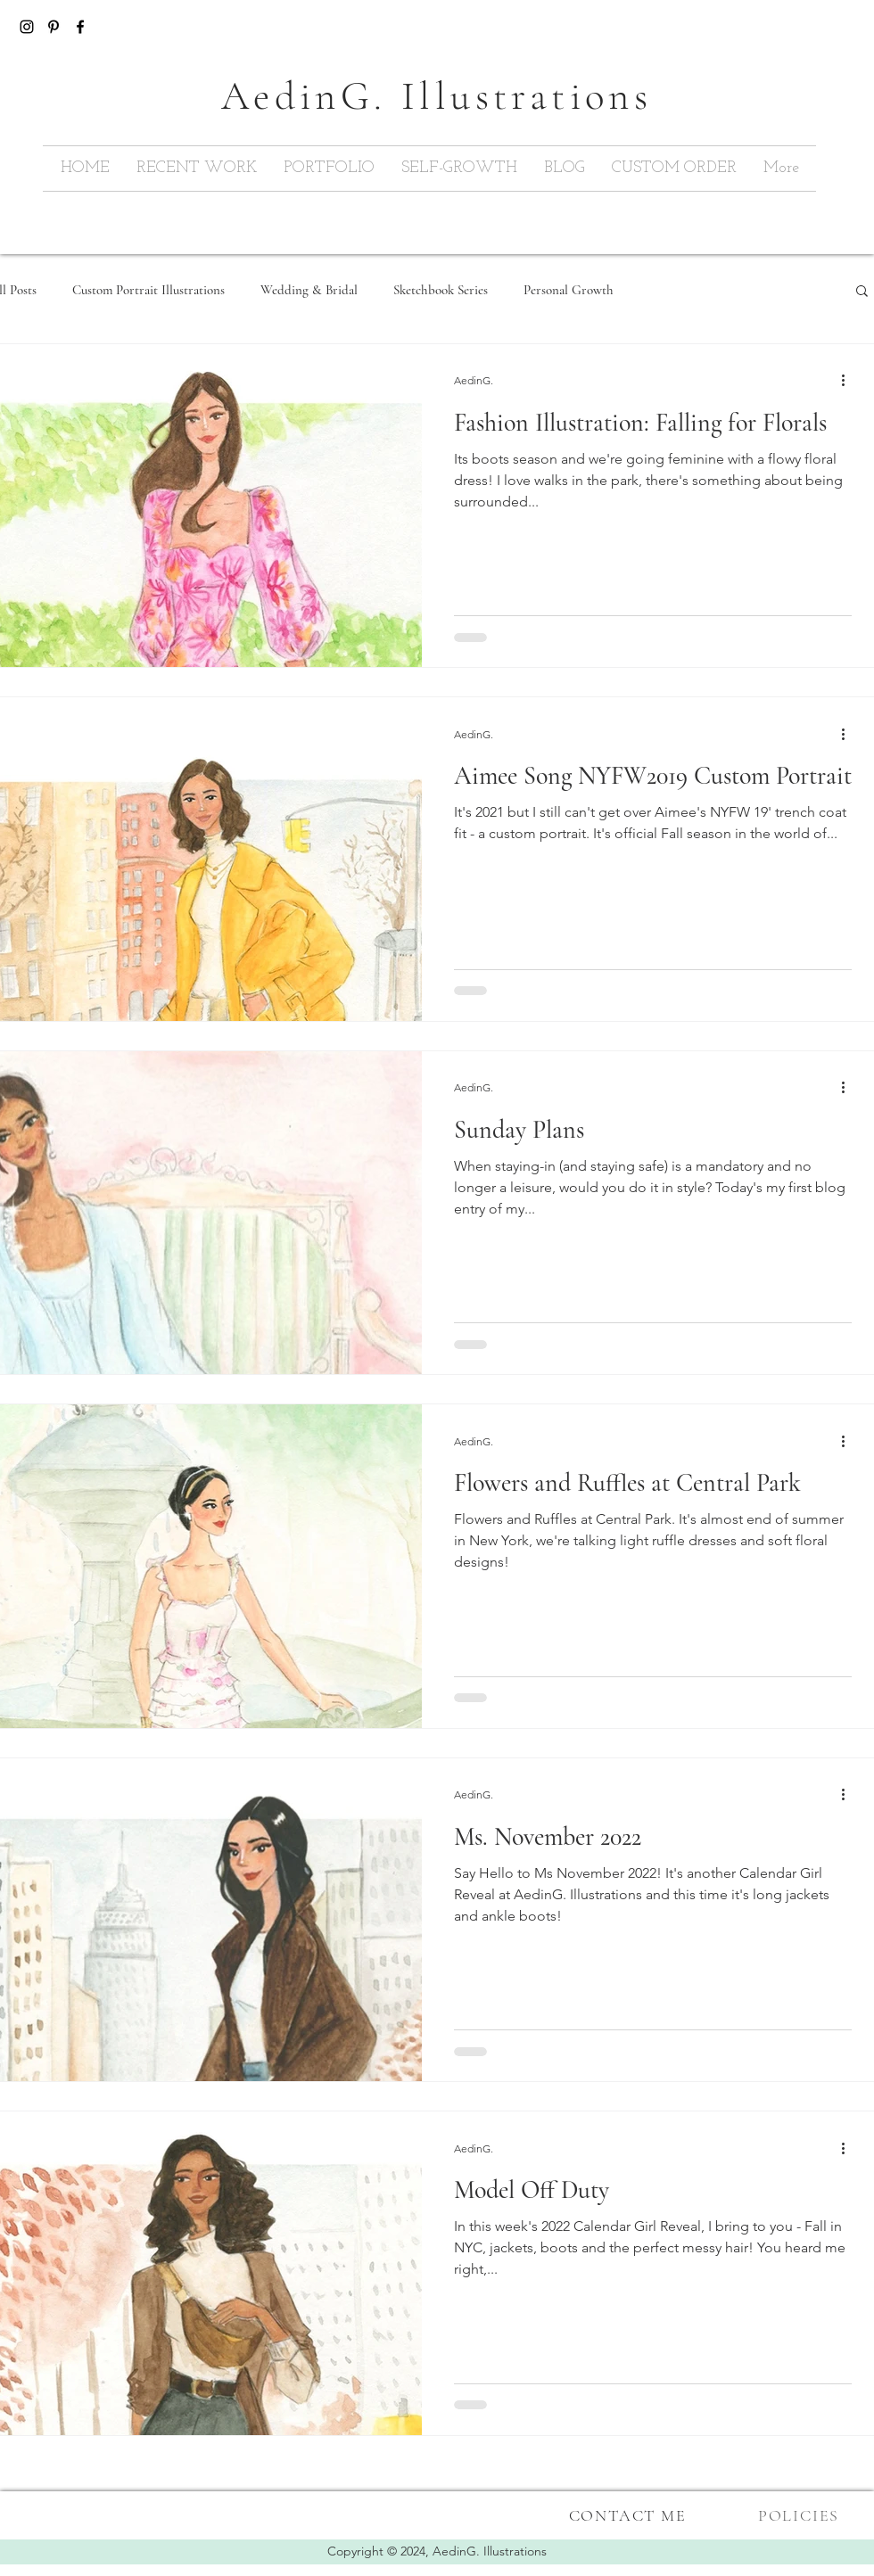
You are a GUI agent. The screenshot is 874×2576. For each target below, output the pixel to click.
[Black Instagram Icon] (27, 27)
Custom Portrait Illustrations (148, 290)
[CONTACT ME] (629, 2515)
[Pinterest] (53, 27)
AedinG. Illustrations (490, 2551)
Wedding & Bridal (309, 290)
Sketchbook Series (440, 290)
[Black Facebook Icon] (80, 27)
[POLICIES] (800, 2515)
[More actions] (849, 380)
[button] (861, 292)
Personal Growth (569, 290)
